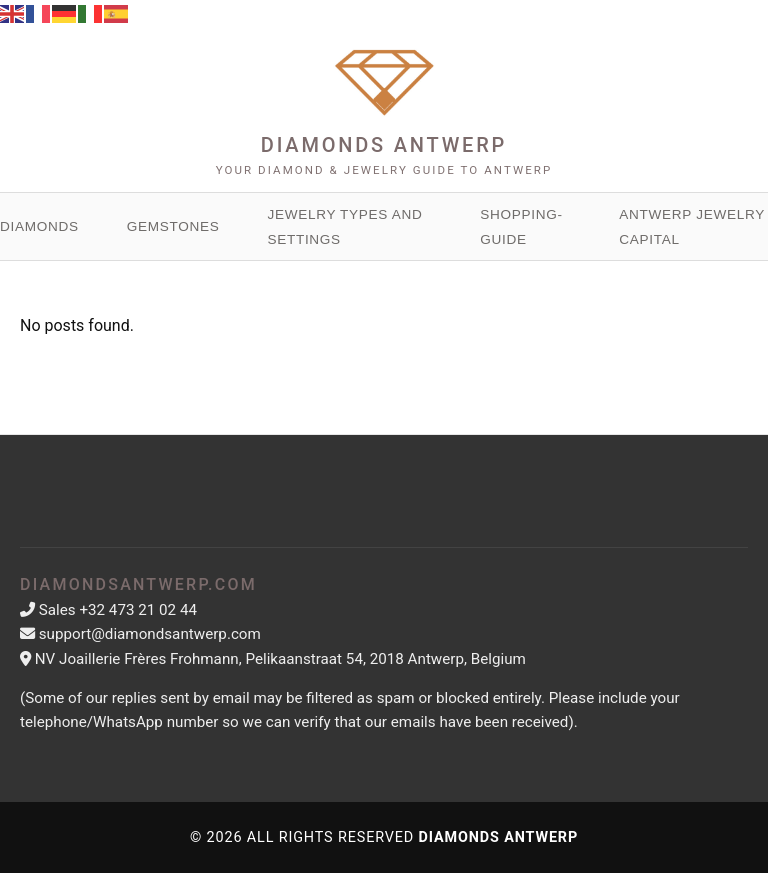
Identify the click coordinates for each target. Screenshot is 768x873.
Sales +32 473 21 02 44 (118, 610)
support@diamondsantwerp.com (150, 634)
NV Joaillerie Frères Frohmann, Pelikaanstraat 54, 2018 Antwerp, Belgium (280, 659)
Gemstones (173, 226)
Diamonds (39, 226)
